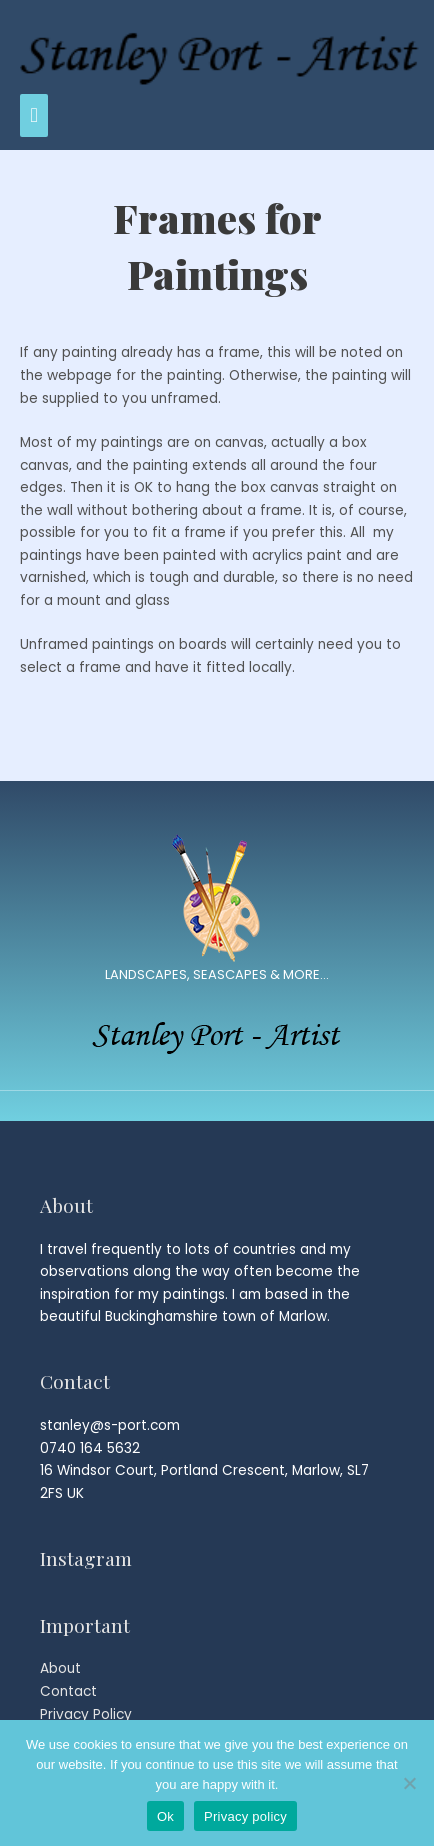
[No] (409, 1783)
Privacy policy (245, 1816)
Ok (165, 1816)
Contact (68, 1691)
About (60, 1668)
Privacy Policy (86, 1714)
